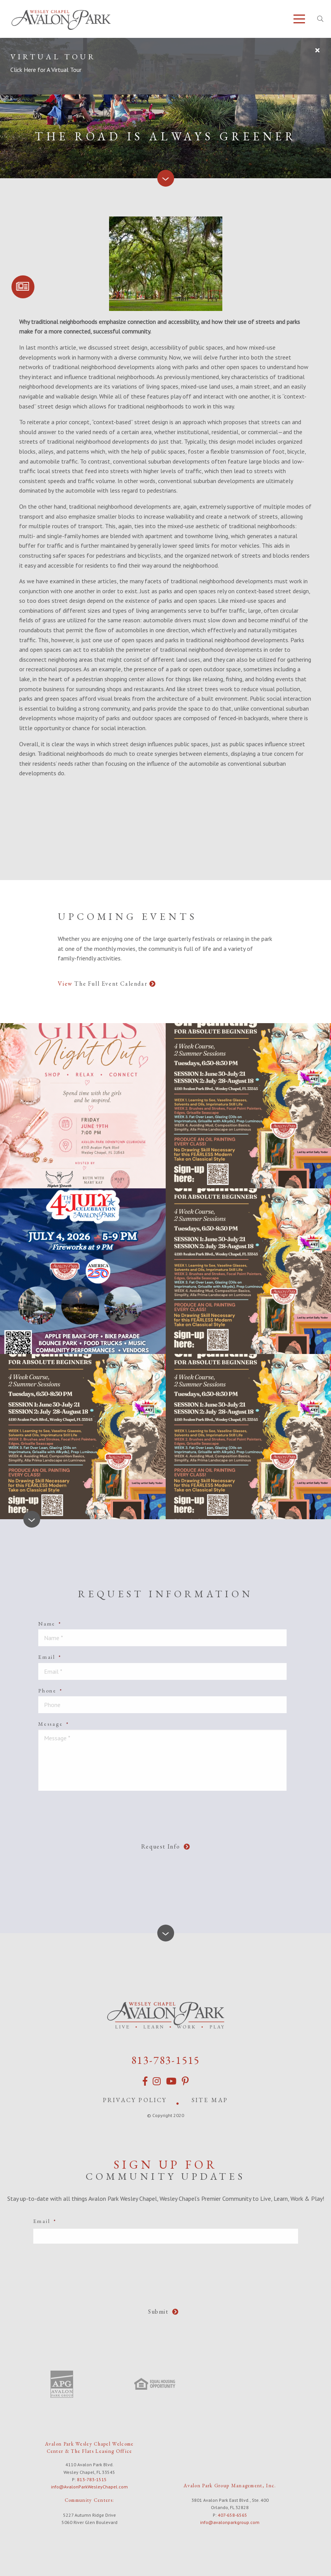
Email (50, 1656)
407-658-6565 (232, 2511)
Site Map (210, 2098)
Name (50, 1623)
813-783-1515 (165, 2058)
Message (53, 1723)
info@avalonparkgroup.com (229, 2518)
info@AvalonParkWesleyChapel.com (89, 2482)
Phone (50, 1690)
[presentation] (168, 1812)
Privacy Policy (135, 2098)
